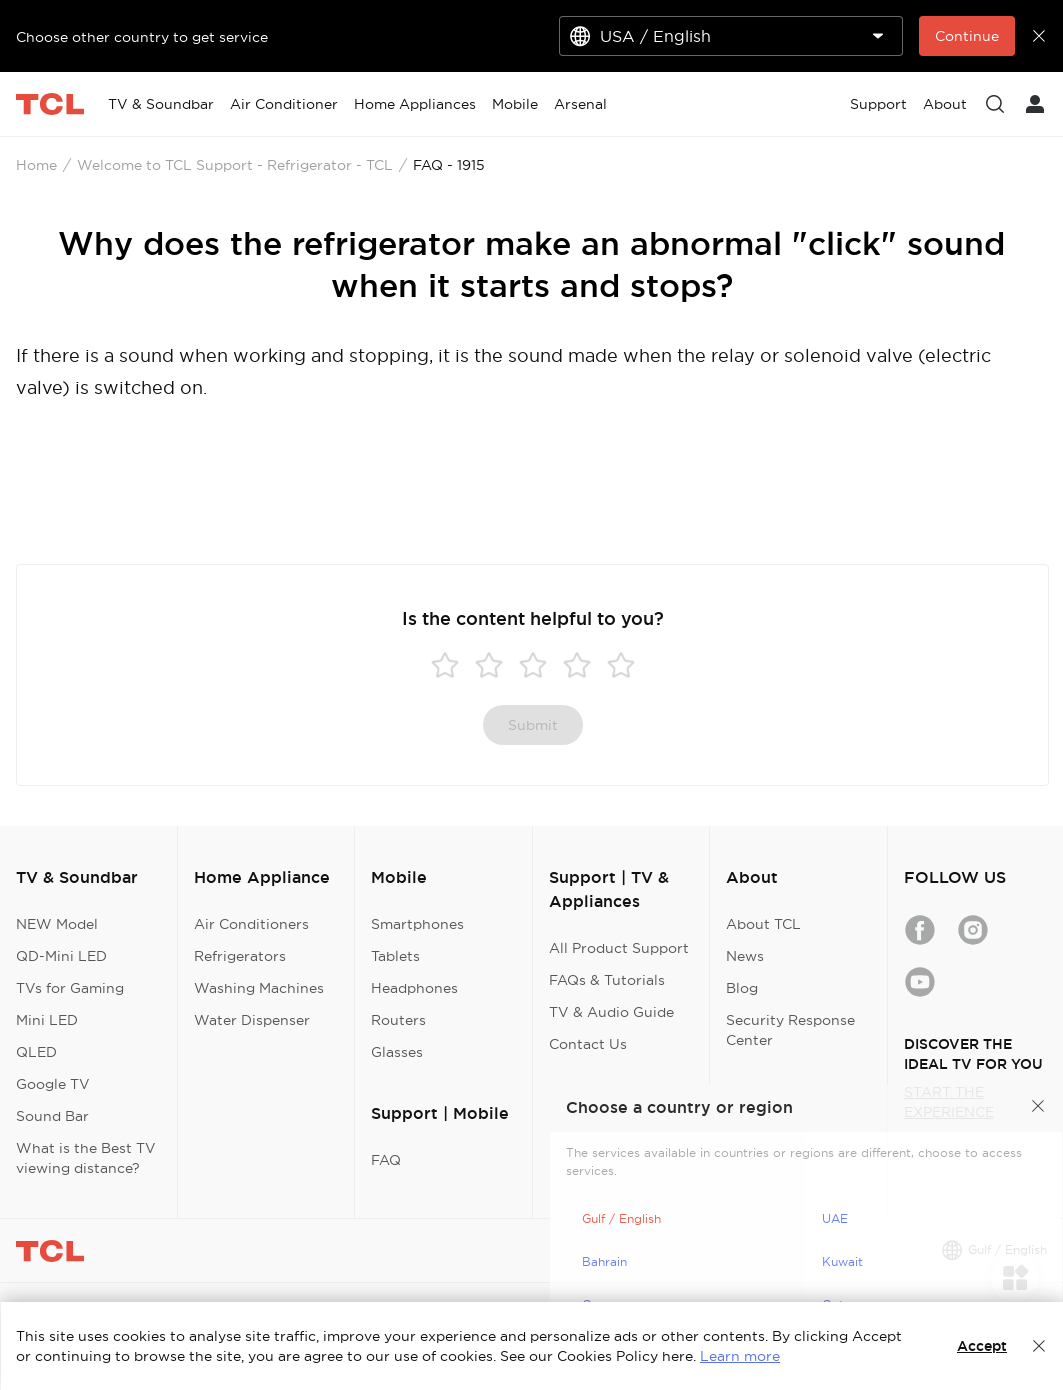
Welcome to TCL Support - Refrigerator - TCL (235, 165)
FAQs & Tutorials (607, 980)
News (745, 956)
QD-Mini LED (61, 956)
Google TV (53, 1084)
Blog (742, 988)
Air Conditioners (251, 924)
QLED (36, 1052)
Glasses (397, 1052)
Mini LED (47, 1020)
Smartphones (417, 924)
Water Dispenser (252, 1020)
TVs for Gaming (70, 988)
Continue (967, 36)
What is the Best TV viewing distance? (86, 1158)
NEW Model (57, 924)
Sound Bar (52, 1116)
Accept (982, 1346)
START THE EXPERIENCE (949, 1102)
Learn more (740, 1356)
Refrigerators (240, 956)
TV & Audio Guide (611, 1012)
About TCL (763, 924)
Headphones (414, 988)
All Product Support (619, 948)
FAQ (386, 1160)
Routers (398, 1020)
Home (36, 165)
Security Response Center (790, 1030)
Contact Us (588, 1044)
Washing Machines (259, 988)
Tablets (395, 956)
